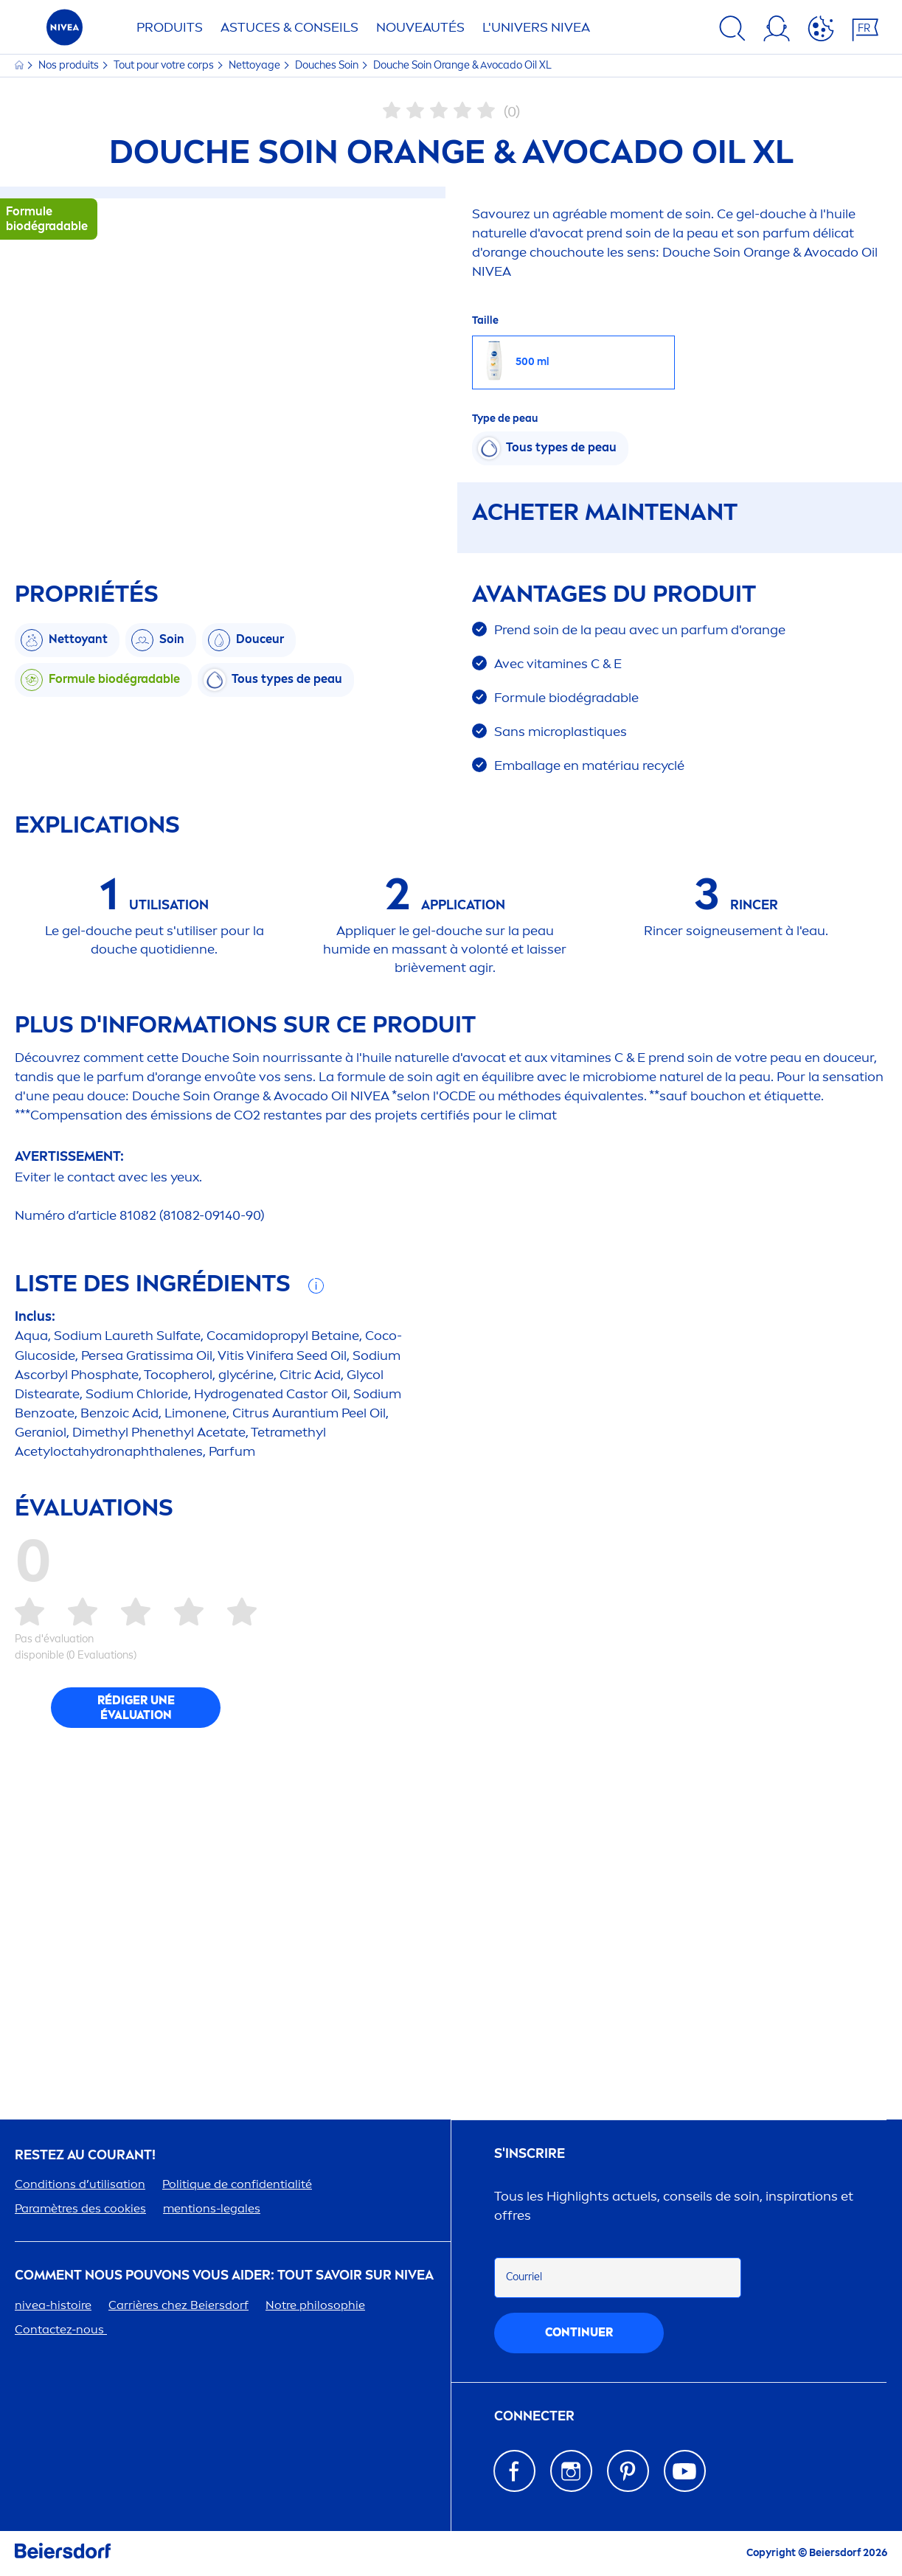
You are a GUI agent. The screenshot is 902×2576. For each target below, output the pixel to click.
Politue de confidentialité (237, 2184)
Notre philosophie (315, 2305)
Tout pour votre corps (165, 65)
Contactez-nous (61, 2329)
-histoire (53, 2305)
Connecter (534, 2416)
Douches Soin (328, 65)
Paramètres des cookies (80, 2208)
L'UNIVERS (536, 27)
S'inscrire (529, 2154)
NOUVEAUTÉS (420, 27)
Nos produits (69, 65)
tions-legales (211, 2208)
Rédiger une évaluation (136, 1707)
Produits (169, 27)
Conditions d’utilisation (80, 2184)
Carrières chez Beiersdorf (178, 2305)
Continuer (579, 2332)
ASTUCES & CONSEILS (289, 27)
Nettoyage (255, 65)
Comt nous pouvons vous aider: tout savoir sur (224, 2275)
